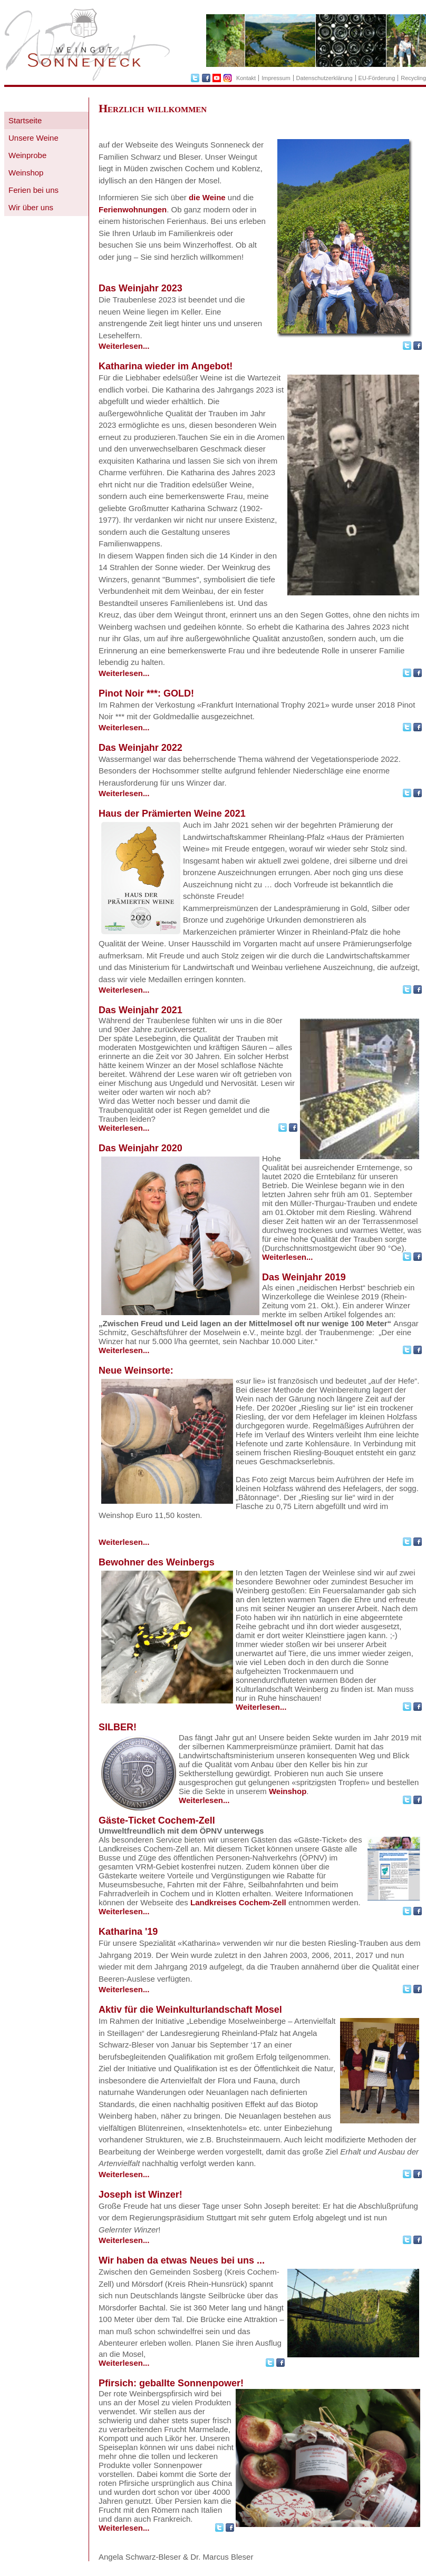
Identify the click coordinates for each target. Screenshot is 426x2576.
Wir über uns (30, 207)
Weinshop (25, 172)
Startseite (25, 120)
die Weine (207, 197)
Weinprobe (27, 155)
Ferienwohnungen (133, 209)
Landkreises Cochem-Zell (238, 1902)
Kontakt (246, 78)
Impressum (276, 78)
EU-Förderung (377, 78)
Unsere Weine (33, 137)
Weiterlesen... (124, 345)
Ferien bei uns (33, 189)
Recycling (413, 78)
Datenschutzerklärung (324, 78)
